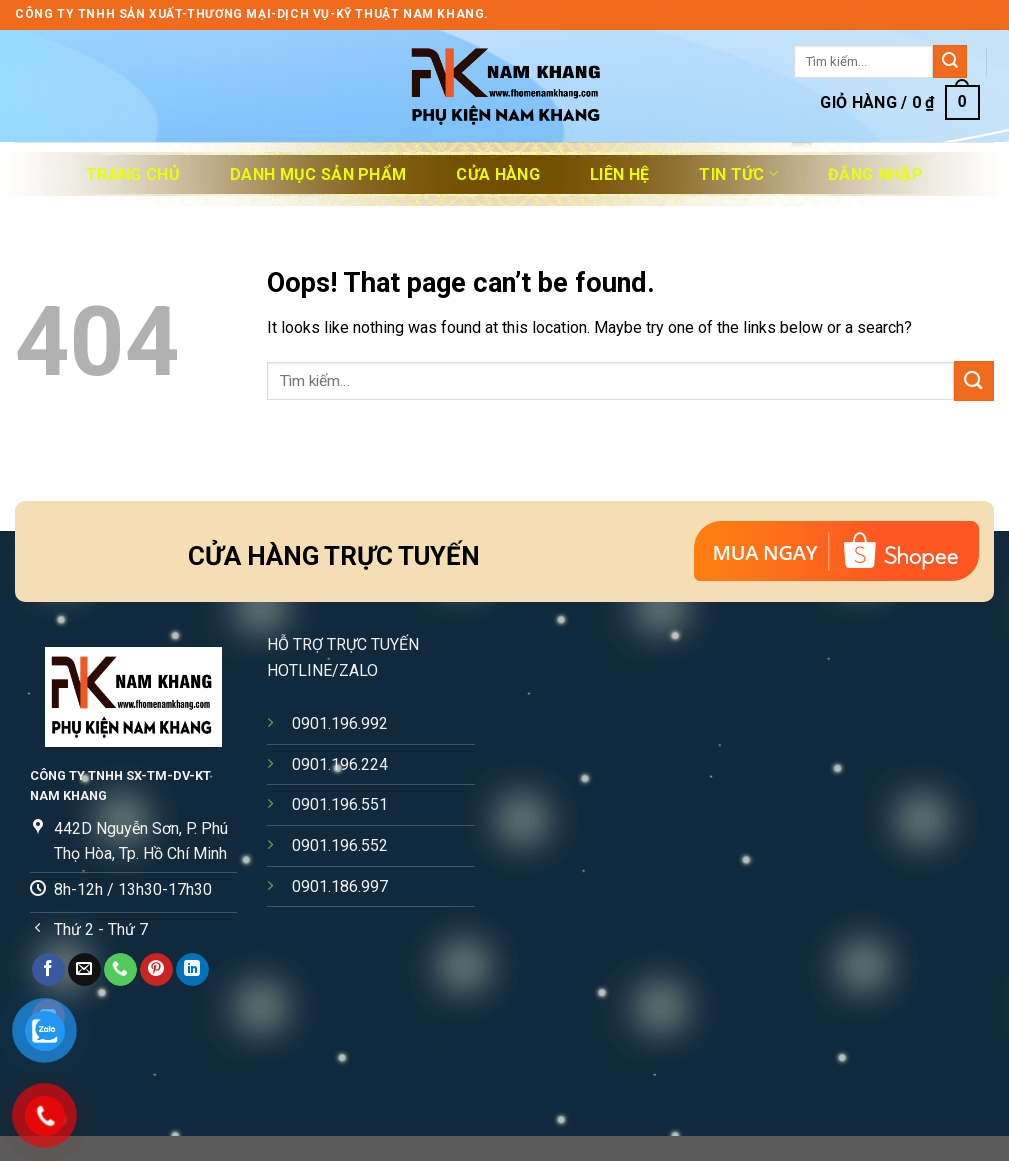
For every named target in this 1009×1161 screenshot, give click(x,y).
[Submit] (950, 62)
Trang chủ (133, 174)
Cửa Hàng (498, 174)
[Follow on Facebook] (48, 970)
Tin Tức (738, 173)
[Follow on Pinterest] (156, 970)
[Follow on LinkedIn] (192, 970)
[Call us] (120, 970)
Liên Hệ (619, 174)
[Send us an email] (84, 970)
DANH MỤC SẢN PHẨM (318, 174)
